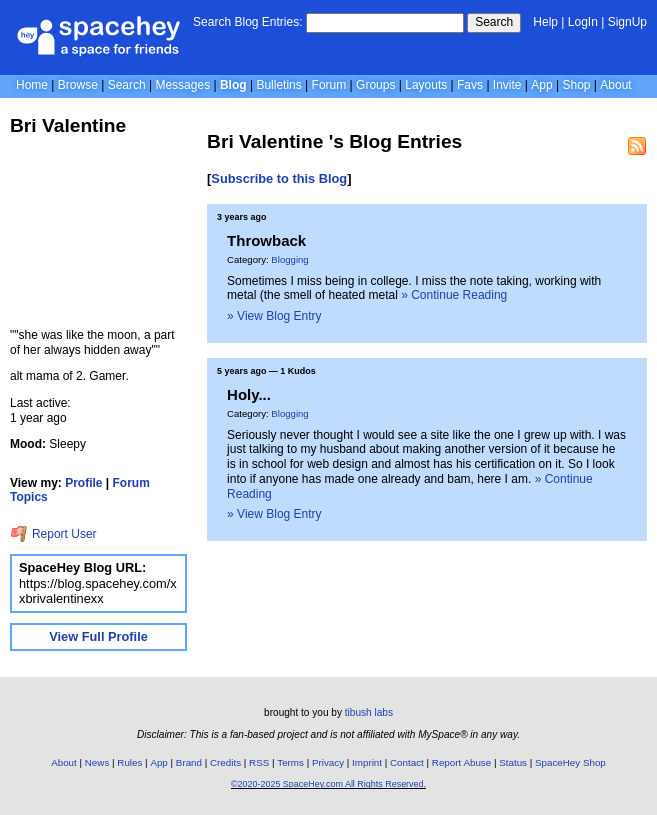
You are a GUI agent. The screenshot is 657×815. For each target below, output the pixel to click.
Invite (507, 85)
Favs (470, 85)
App (541, 85)
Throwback (266, 240)
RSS (259, 762)
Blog (233, 85)
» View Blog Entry (274, 316)
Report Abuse (461, 762)
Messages (182, 85)
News (97, 762)
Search (494, 22)
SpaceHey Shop (570, 762)
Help (545, 22)
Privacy (328, 762)
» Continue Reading (454, 295)
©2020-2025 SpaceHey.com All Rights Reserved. (328, 784)
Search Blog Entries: (247, 22)
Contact (407, 762)
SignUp (627, 22)
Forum (329, 85)
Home (32, 85)
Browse (78, 85)
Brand (189, 762)
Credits (225, 762)
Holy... (249, 394)
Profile (83, 483)
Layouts (426, 85)
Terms (290, 762)
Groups (375, 85)
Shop (576, 85)
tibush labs (369, 712)
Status (513, 762)
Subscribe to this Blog (279, 178)
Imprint (367, 762)
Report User (53, 534)
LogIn (583, 22)
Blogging (289, 259)
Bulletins (278, 85)
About (615, 85)
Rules (129, 762)
